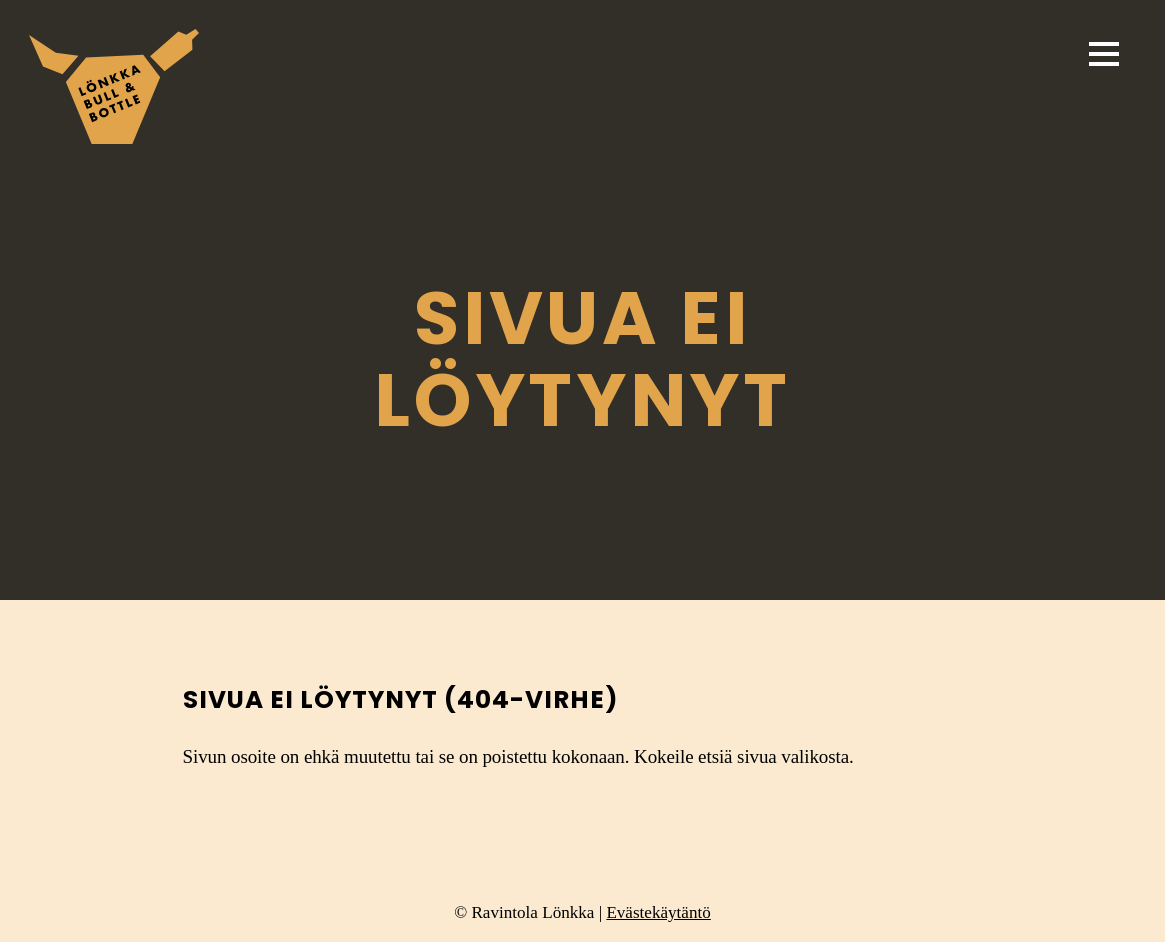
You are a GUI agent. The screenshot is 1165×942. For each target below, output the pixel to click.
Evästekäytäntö (658, 912)
